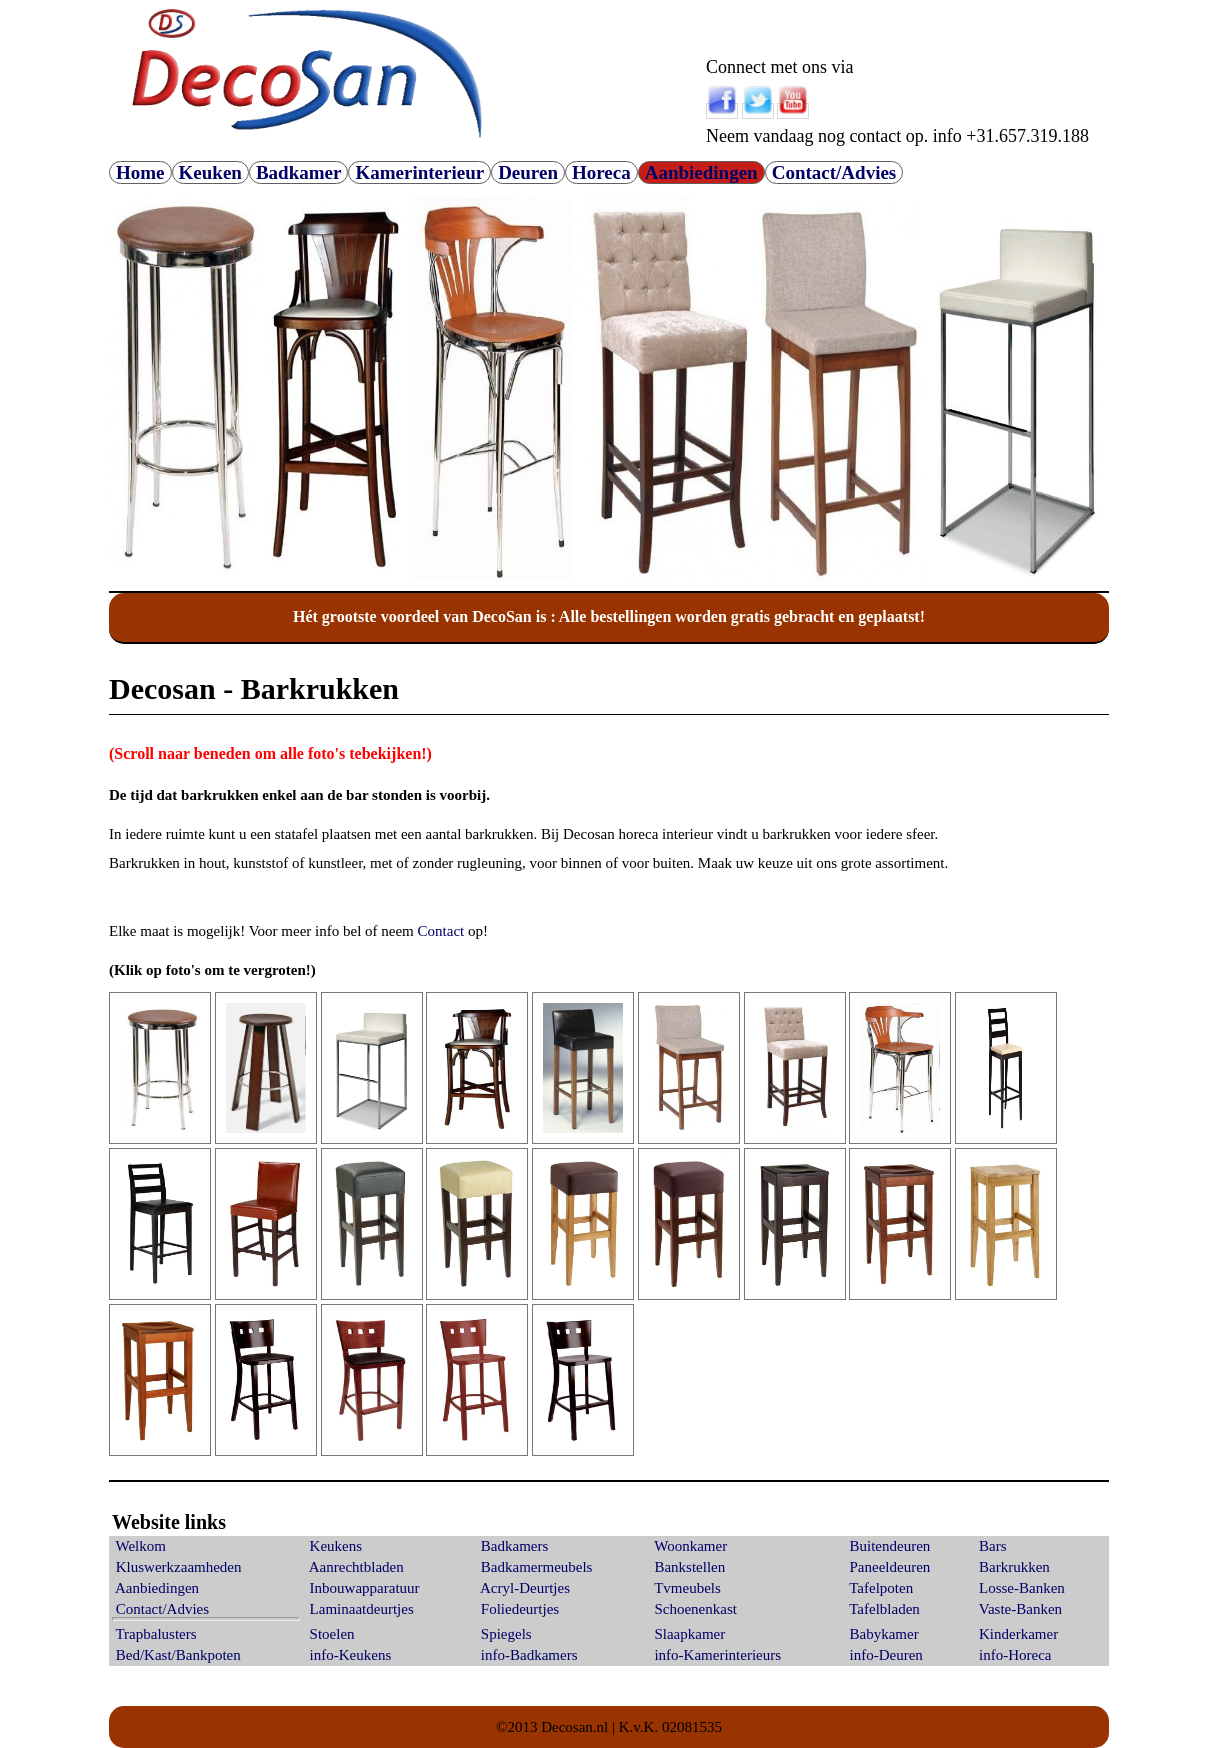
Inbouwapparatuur (365, 1588)
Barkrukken (1014, 1567)
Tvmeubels (687, 1588)
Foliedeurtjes (520, 1609)
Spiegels (506, 1634)
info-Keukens (351, 1655)
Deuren (528, 172)
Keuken (210, 172)
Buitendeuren (890, 1546)
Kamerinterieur (419, 172)
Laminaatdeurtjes (362, 1609)
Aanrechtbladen (356, 1567)
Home (140, 172)
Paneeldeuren (890, 1567)
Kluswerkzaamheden (179, 1567)
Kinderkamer (1018, 1634)
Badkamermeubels (537, 1567)
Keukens (336, 1546)
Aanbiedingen (701, 172)
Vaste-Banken (1020, 1609)
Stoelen (332, 1634)
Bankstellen (689, 1567)
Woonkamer (690, 1546)
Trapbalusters (155, 1634)
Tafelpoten (881, 1588)
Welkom (140, 1546)
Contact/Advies (834, 172)
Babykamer (884, 1634)
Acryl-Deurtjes (525, 1588)
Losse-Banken (1022, 1588)
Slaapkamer (689, 1634)
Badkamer (299, 172)
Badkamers (514, 1546)
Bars (993, 1546)
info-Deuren (886, 1655)
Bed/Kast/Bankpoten (178, 1655)
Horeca (601, 172)
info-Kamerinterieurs (717, 1655)
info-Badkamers (529, 1655)
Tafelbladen (884, 1609)
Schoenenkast (695, 1609)
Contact (441, 931)
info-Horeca (1015, 1655)
